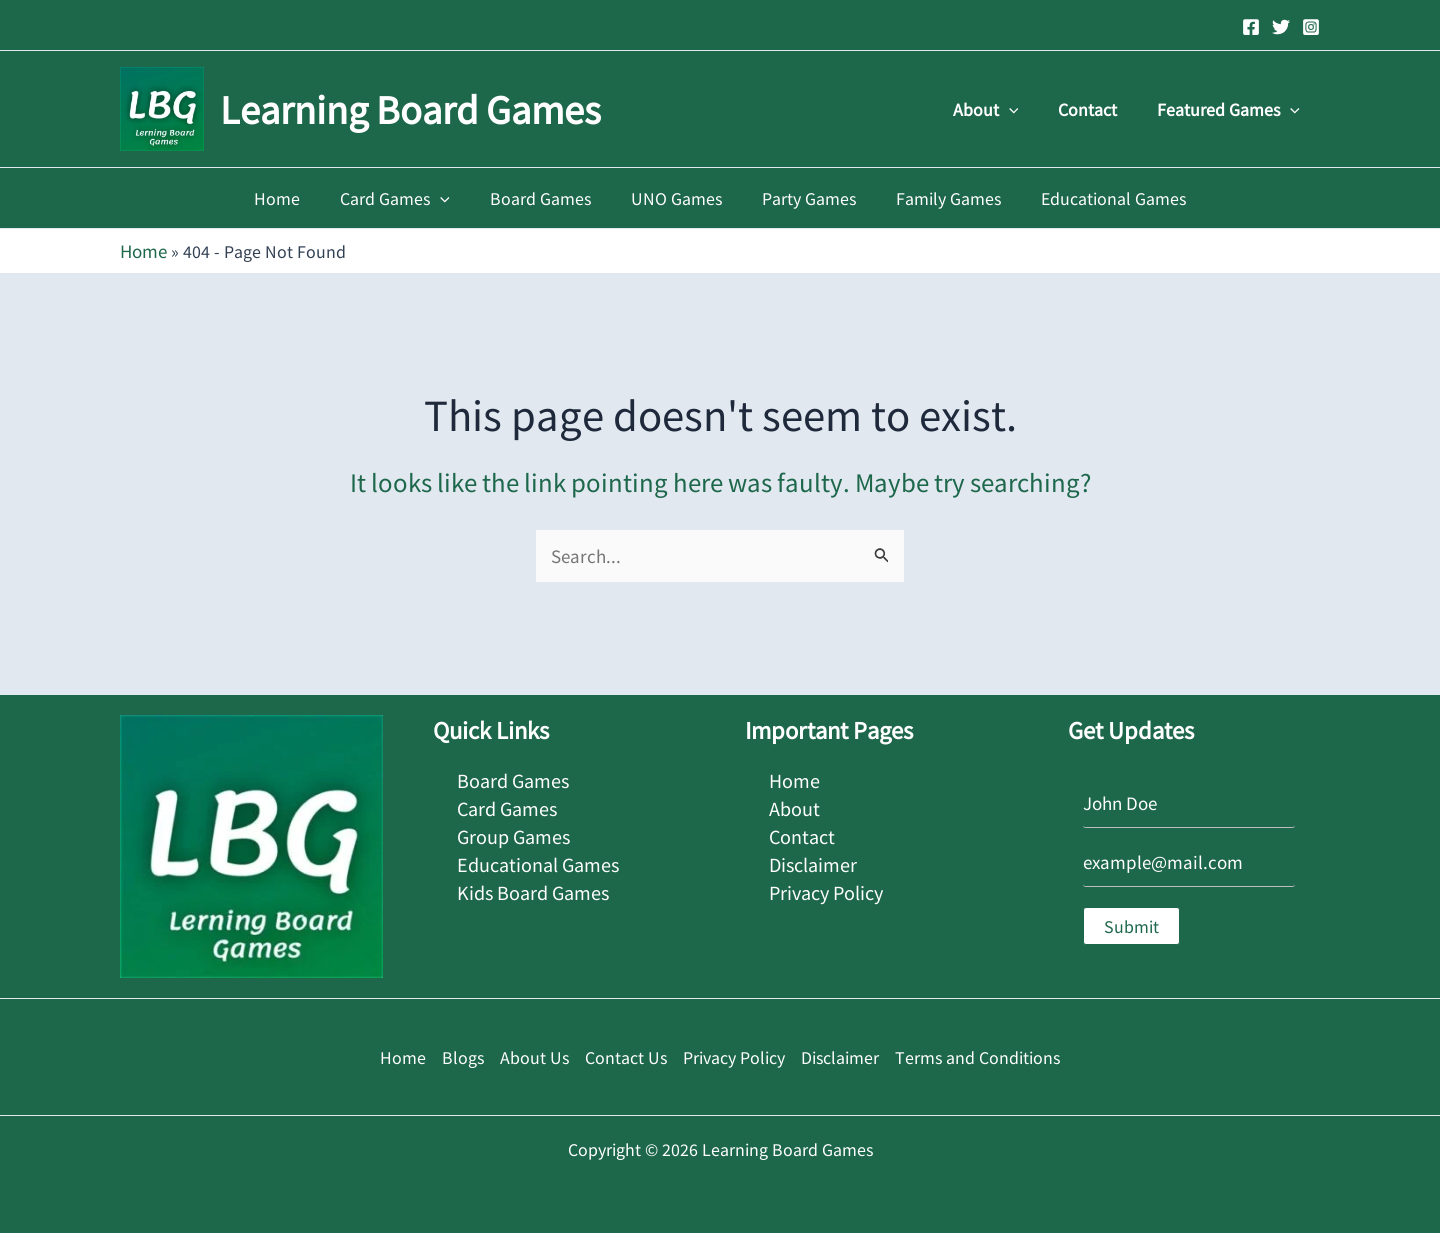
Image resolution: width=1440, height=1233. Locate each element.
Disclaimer (813, 855)
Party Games (801, 198)
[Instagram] (1311, 27)
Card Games (411, 198)
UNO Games (676, 198)
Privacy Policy (826, 882)
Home (301, 198)
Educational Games (1089, 198)
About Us (534, 1054)
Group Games (513, 829)
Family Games (932, 198)
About (1006, 109)
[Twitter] (1281, 27)
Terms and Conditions (977, 1054)
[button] (1029, 109)
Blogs (463, 1054)
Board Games (548, 198)
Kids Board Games (533, 882)
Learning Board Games (410, 108)
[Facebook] (1251, 27)
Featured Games (1232, 109)
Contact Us (626, 1054)
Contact (1099, 109)
